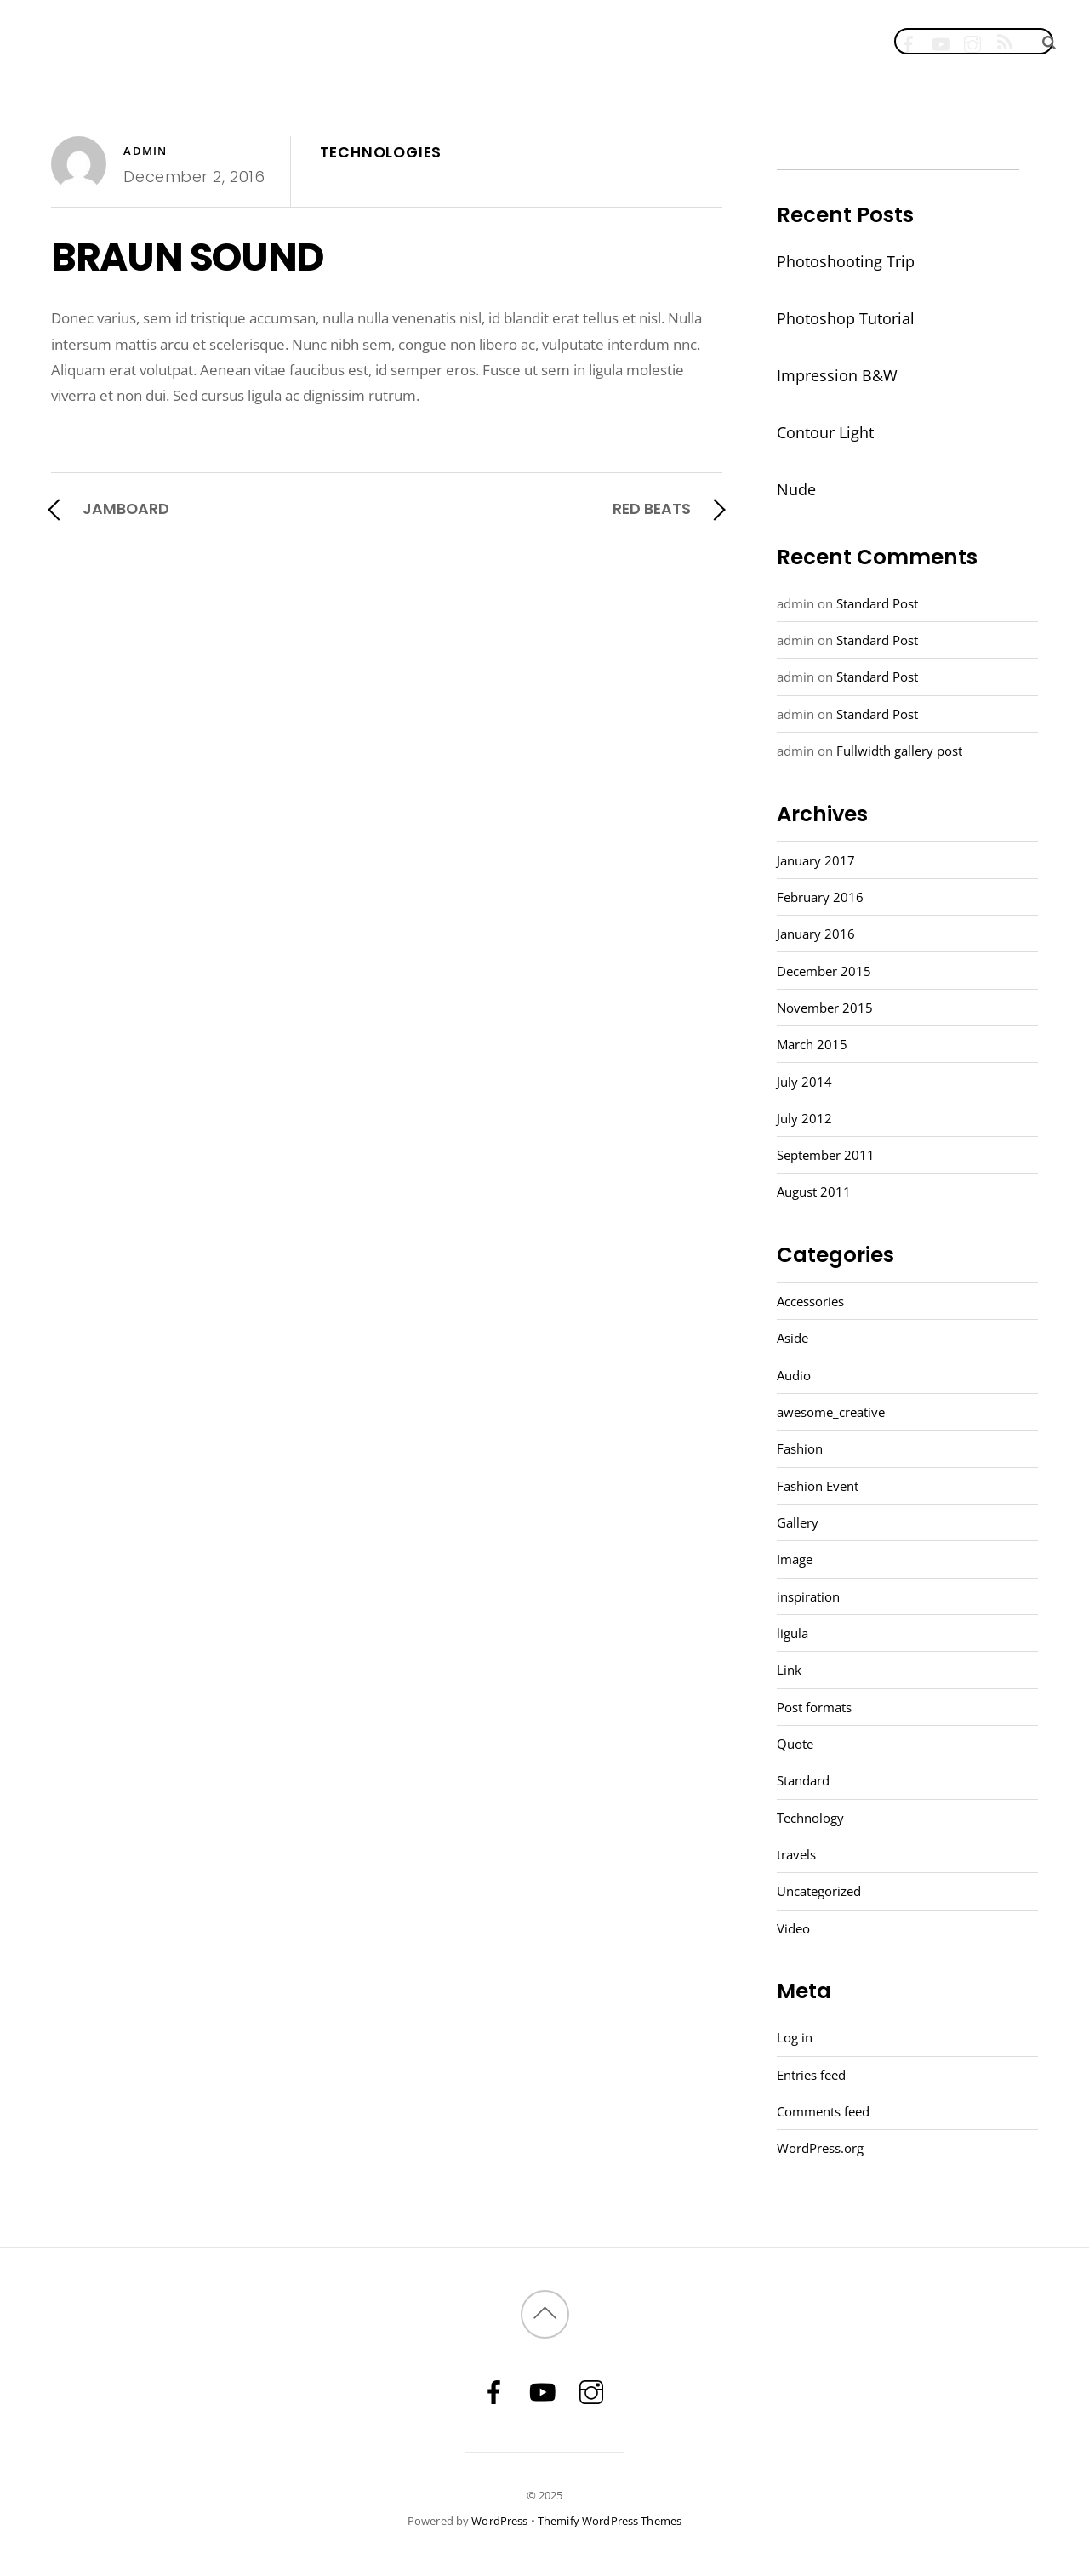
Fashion (800, 1448)
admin (145, 150)
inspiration (808, 1596)
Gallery (797, 1522)
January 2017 (816, 860)
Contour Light (825, 432)
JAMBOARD (126, 508)
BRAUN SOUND (187, 257)
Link (789, 1669)
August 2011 (814, 1191)
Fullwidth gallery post (899, 750)
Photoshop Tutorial (846, 318)
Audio (794, 1375)
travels (796, 1854)
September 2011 (826, 1154)
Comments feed (823, 2111)
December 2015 (824, 971)
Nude (796, 489)
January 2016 (816, 933)
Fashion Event (817, 1485)
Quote (795, 1743)
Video (793, 1928)
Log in (794, 2037)
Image (794, 1559)
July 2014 (804, 1081)
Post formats (814, 1707)
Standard (803, 1780)
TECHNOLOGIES (381, 152)
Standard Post (877, 603)
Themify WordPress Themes (609, 2520)
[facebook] (908, 40)
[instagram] (973, 40)
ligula (792, 1633)
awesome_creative (831, 1411)
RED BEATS (652, 508)
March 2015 (812, 1044)
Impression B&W (837, 375)
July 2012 (804, 1118)
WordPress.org (820, 2147)
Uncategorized (819, 1890)
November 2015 (825, 1007)
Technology (810, 1817)
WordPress (499, 2520)
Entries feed (811, 2074)
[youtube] (941, 40)
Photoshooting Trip (846, 261)
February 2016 (820, 896)
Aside (792, 1337)
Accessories (810, 1301)
